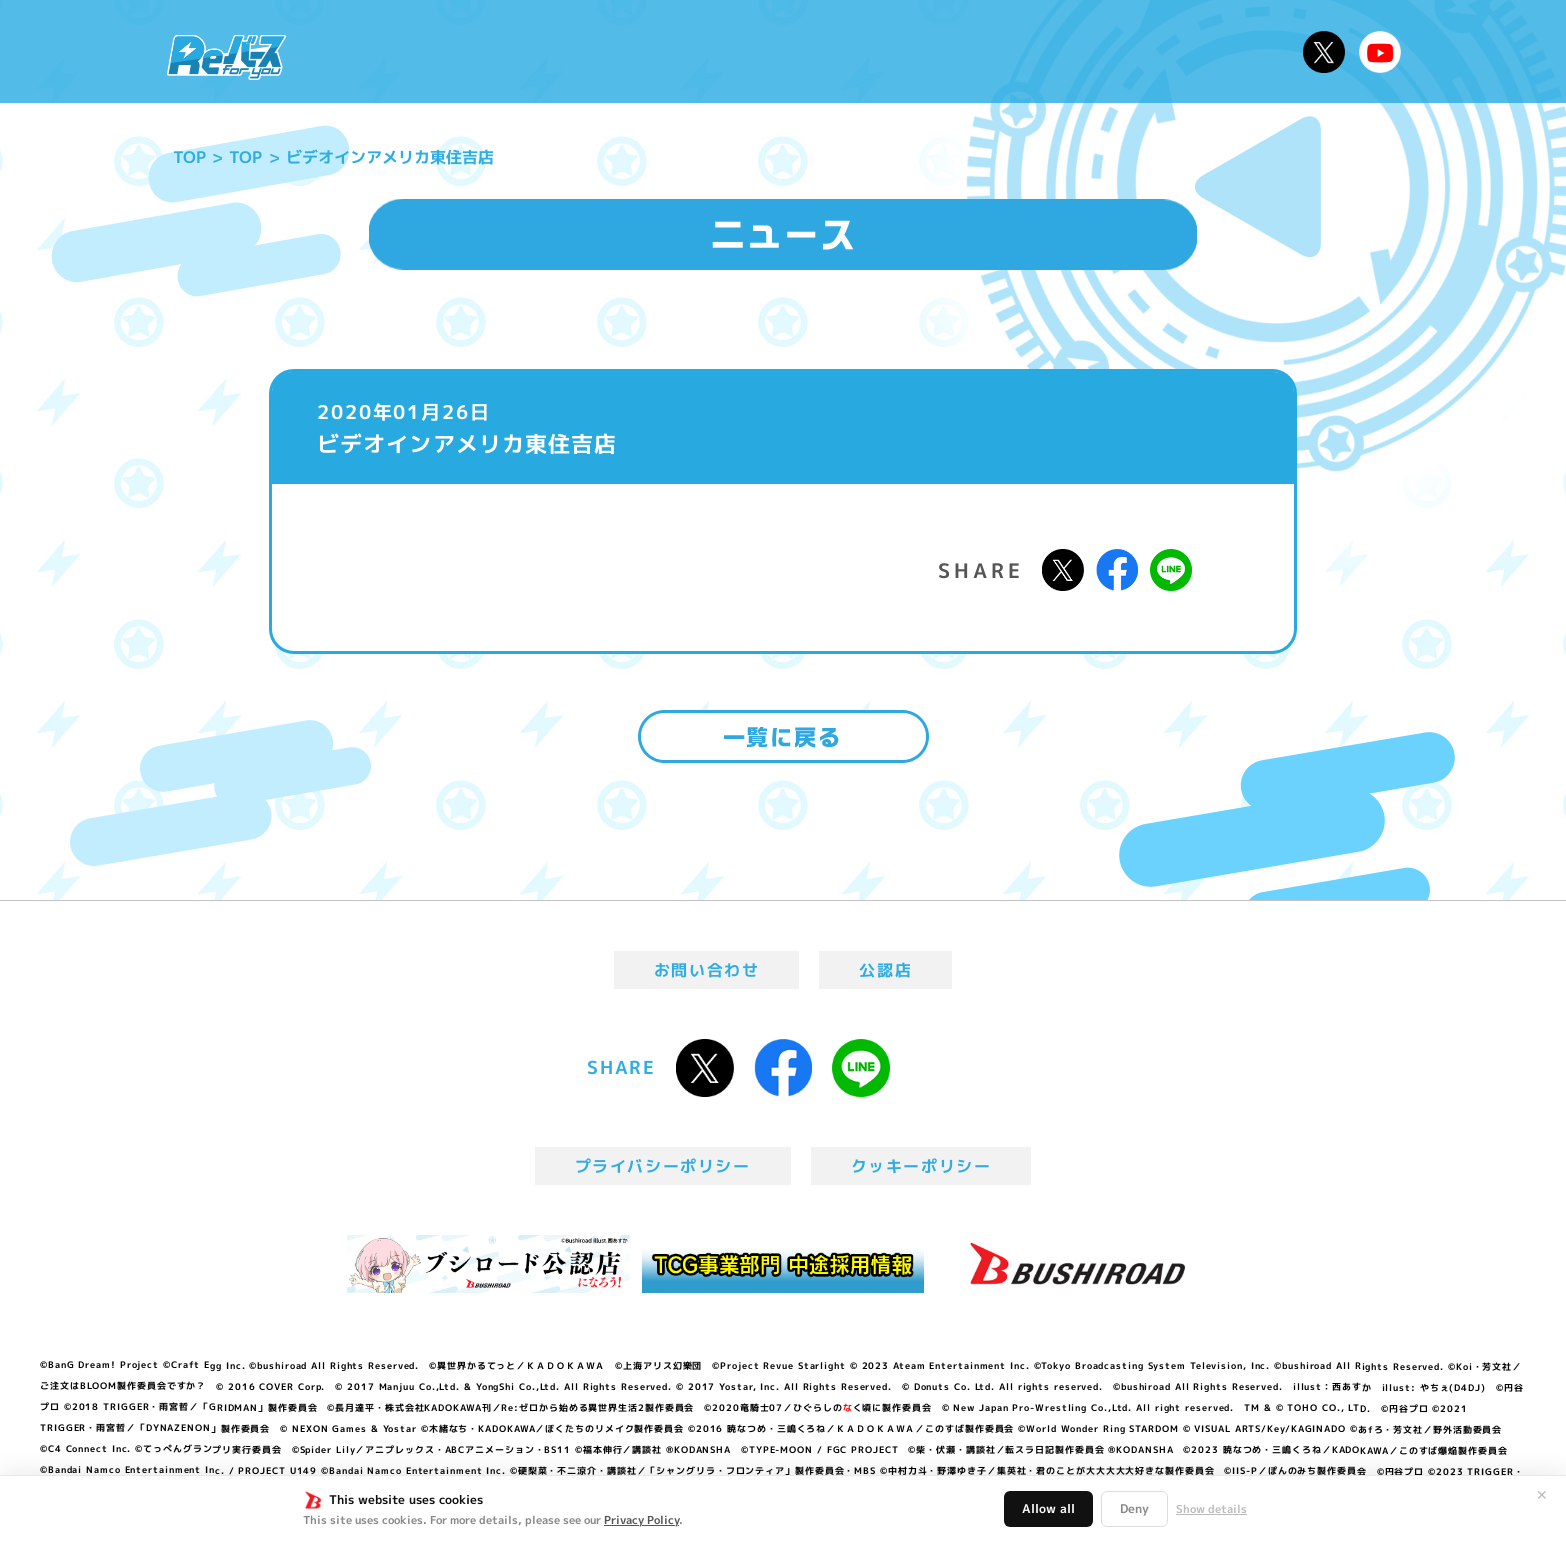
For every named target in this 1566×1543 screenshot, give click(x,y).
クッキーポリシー (921, 1166)
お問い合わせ (707, 970)
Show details (1211, 1509)
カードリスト (927, 51)
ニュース (361, 51)
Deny (1134, 1508)
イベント (702, 51)
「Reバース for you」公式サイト (226, 57)
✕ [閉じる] (1542, 1495)
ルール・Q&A (1075, 51)
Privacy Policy (641, 1520)
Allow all (1048, 1508)
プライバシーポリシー (663, 1166)
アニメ (610, 51)
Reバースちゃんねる (1380, 52)
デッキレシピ (1223, 51)
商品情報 (803, 51)
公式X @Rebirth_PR (1324, 52)
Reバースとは (490, 51)
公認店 (885, 970)
